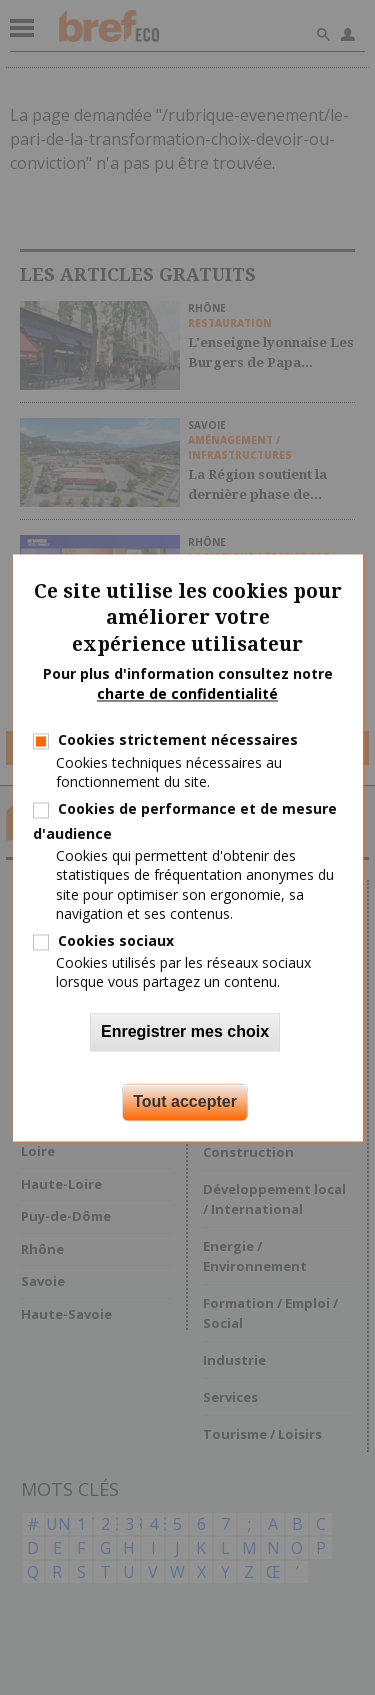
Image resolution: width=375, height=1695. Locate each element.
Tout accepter (185, 1101)
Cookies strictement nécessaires (178, 740)
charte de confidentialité (187, 693)
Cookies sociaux (116, 940)
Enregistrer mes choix (185, 1031)
